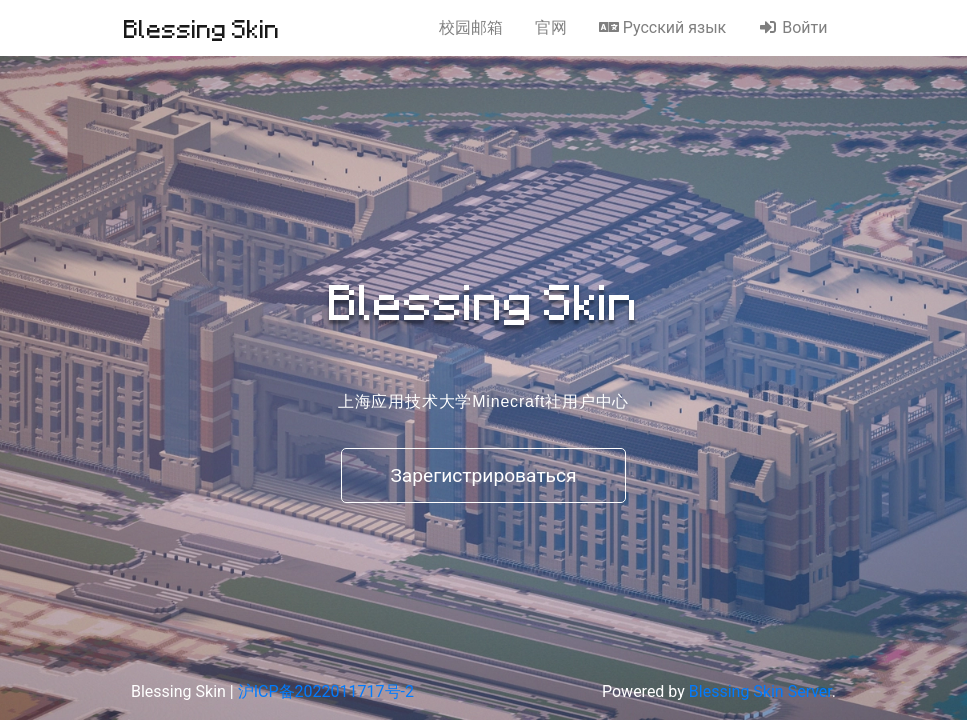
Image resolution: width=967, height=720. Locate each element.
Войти (792, 27)
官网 (551, 27)
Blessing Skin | (184, 691)
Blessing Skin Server (760, 691)
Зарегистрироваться (483, 475)
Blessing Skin (202, 28)
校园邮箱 (471, 27)
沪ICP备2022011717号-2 (326, 691)
